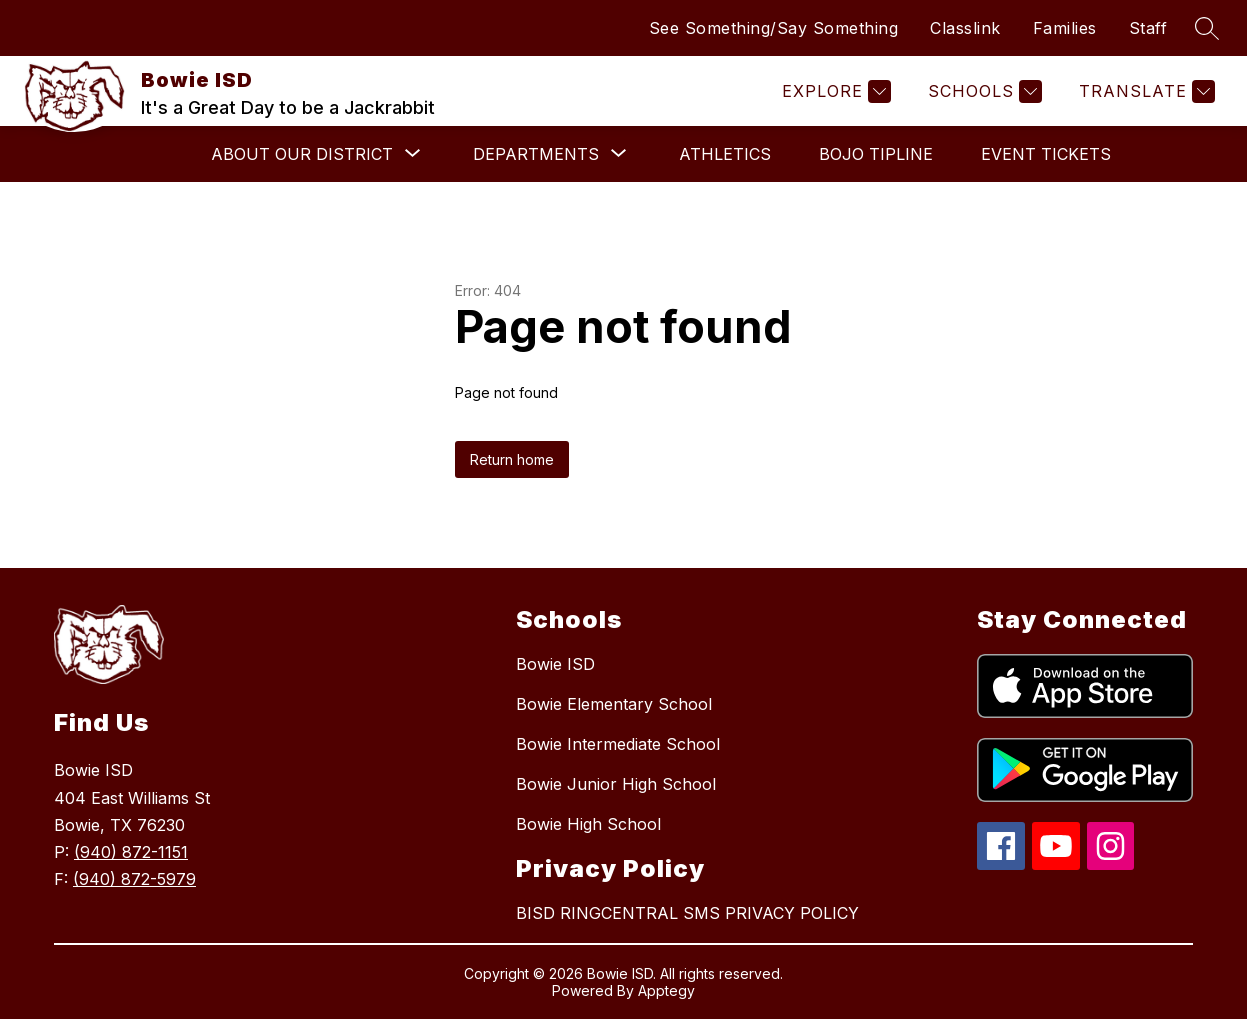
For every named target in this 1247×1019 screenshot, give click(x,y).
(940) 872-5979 (134, 879)
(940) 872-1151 (131, 852)
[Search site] (1207, 28)
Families (1065, 28)
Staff (1148, 28)
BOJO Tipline (876, 154)
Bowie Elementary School (614, 704)
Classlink (965, 28)
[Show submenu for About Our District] (302, 154)
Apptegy (666, 990)
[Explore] (834, 91)
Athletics (725, 154)
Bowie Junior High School (616, 784)
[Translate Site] (1144, 91)
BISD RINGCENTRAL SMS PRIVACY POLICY (687, 913)
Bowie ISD (555, 664)
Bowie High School (588, 824)
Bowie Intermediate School (618, 744)
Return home (512, 459)
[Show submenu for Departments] (536, 154)
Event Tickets (1046, 154)
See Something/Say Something (774, 28)
